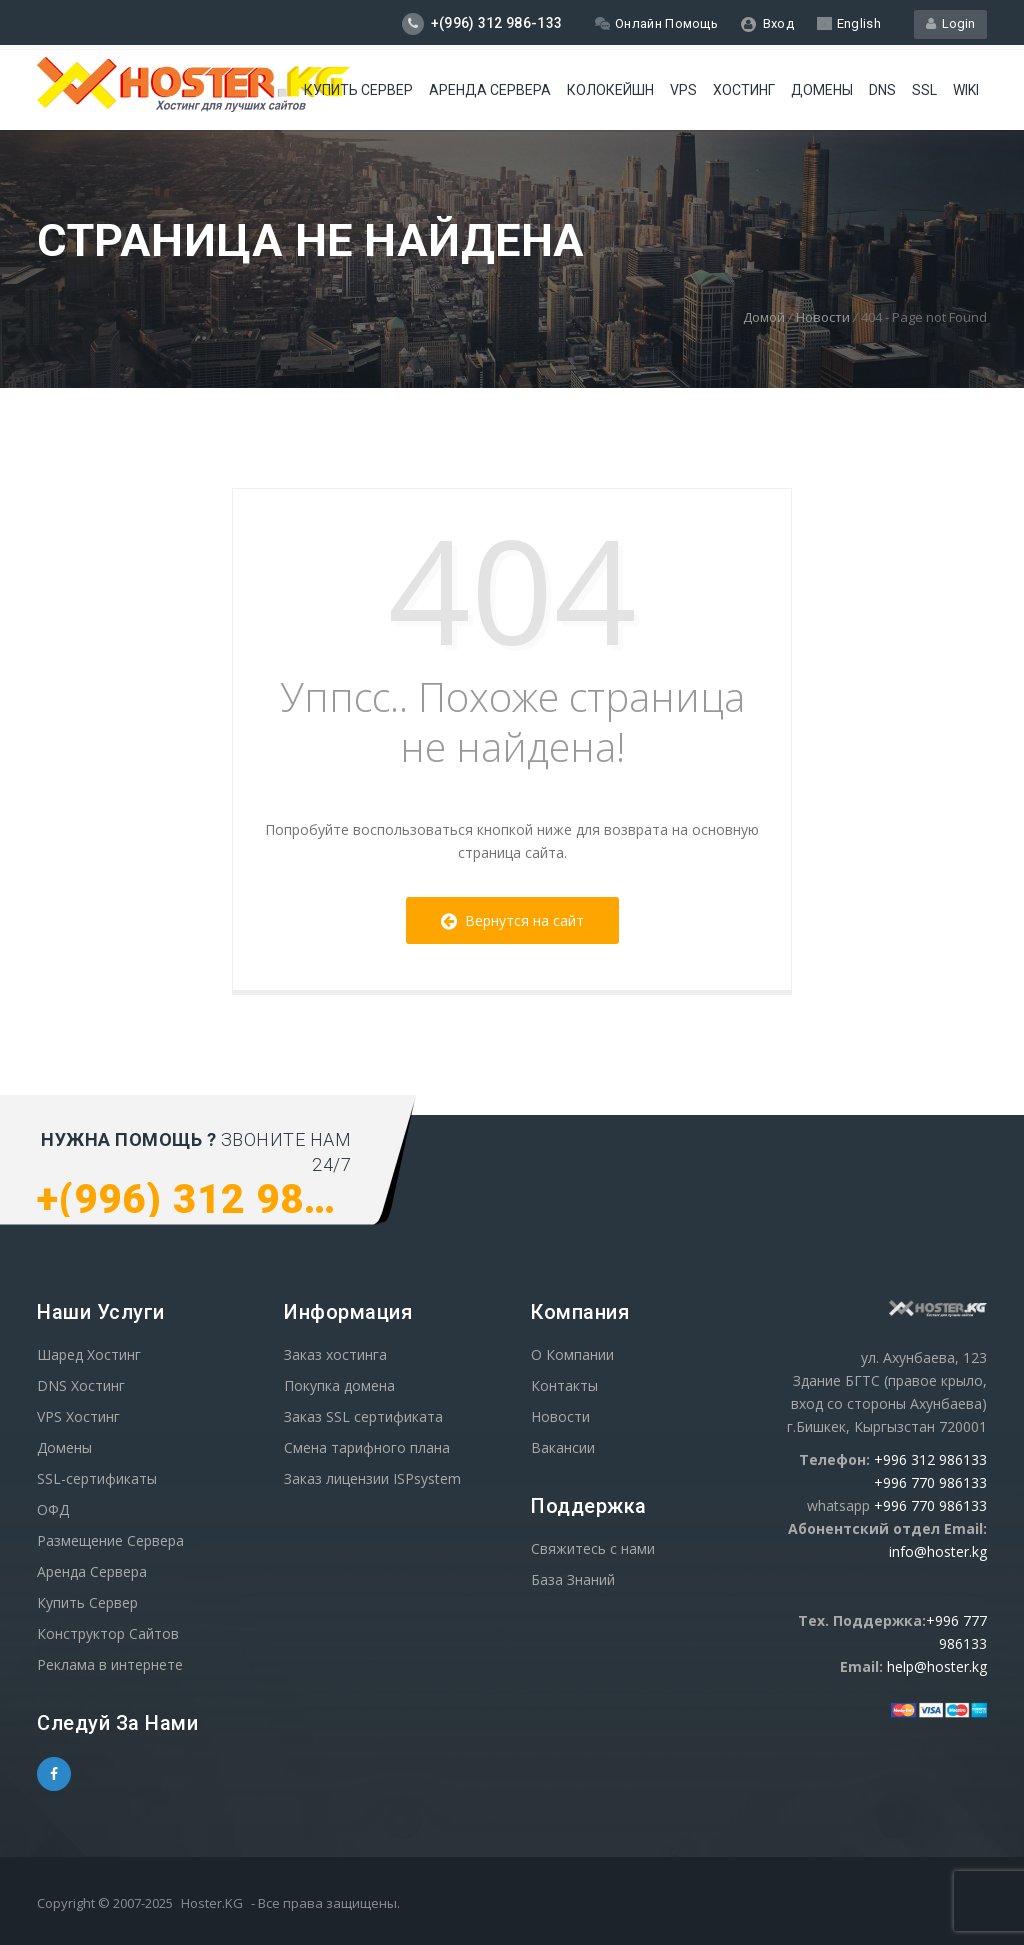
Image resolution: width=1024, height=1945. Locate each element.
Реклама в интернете (110, 1664)
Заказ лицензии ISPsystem (372, 1478)
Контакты (564, 1385)
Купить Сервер (358, 90)
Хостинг (744, 90)
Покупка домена (339, 1385)
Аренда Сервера (92, 1571)
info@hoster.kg (938, 1551)
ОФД (53, 1509)
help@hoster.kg (937, 1666)
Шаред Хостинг (89, 1354)
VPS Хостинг (78, 1416)
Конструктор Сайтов (108, 1633)
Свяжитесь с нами (593, 1548)
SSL (924, 90)
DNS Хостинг (81, 1385)
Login (950, 23)
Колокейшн (610, 90)
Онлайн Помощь (656, 23)
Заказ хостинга (335, 1354)
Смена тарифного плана (367, 1447)
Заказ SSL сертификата (363, 1416)
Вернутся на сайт (512, 920)
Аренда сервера (490, 90)
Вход (767, 24)
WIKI (966, 90)
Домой (764, 317)
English (849, 23)
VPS (683, 90)
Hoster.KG (212, 1903)
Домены (822, 90)
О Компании (572, 1354)
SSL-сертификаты (97, 1478)
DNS (882, 90)
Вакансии (563, 1447)
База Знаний (573, 1579)
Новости (823, 317)
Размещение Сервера (110, 1540)
